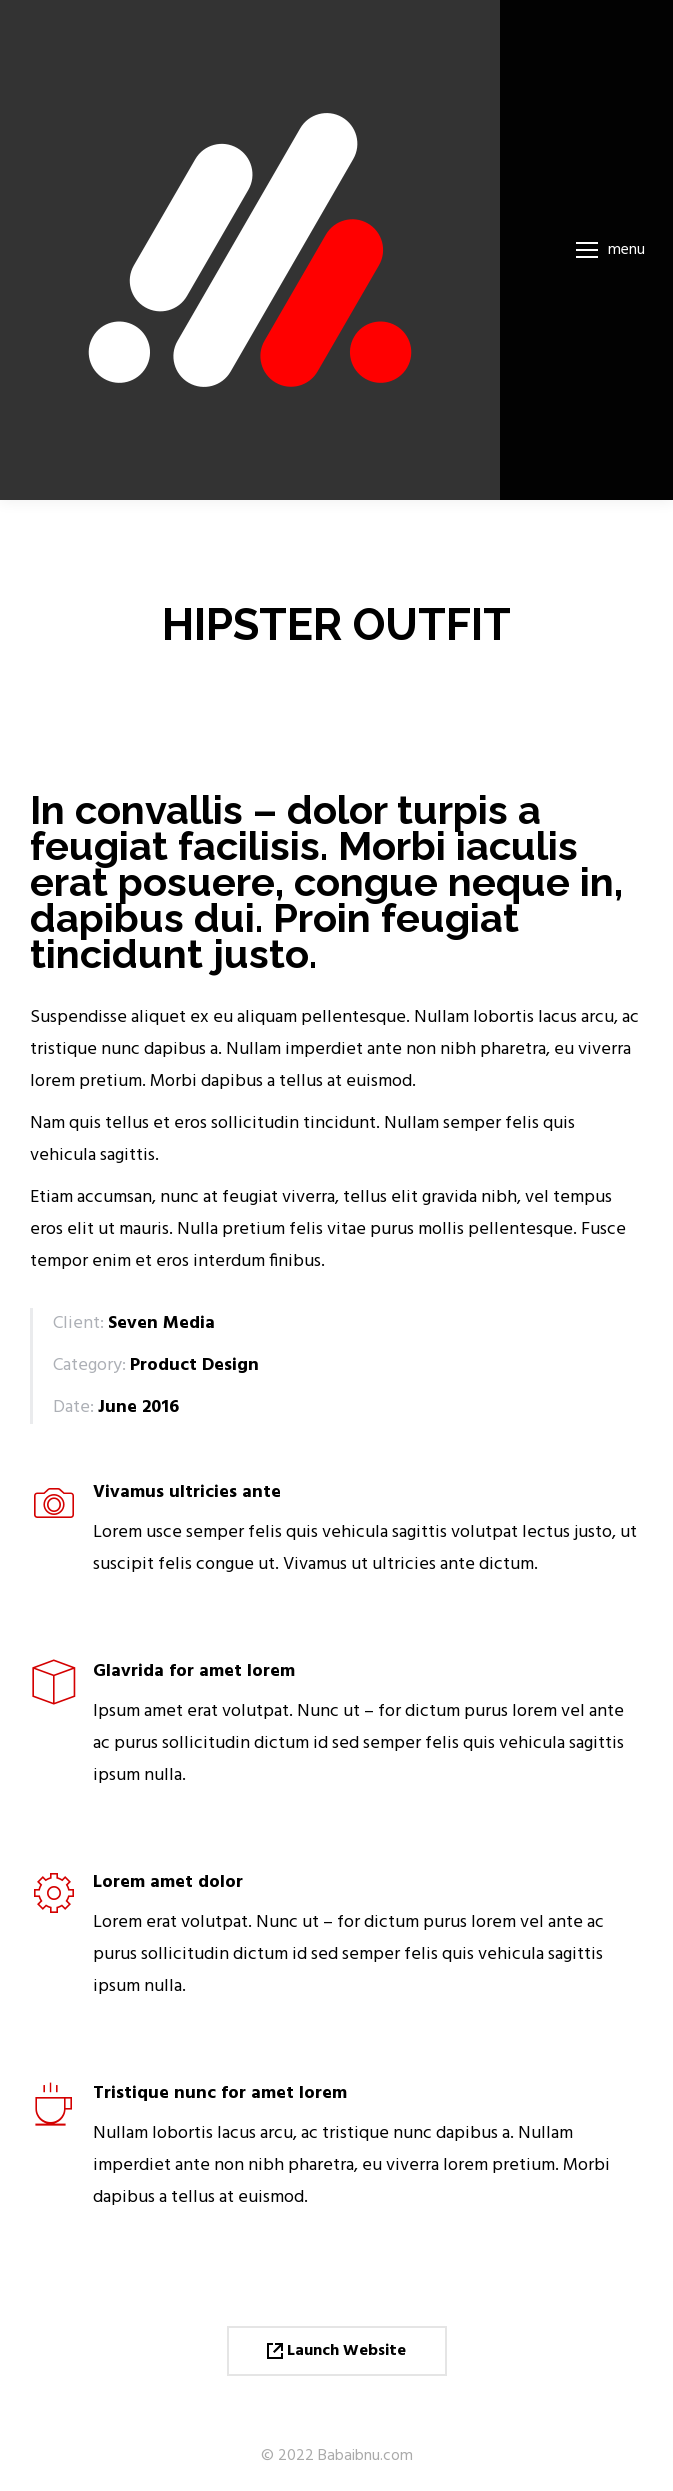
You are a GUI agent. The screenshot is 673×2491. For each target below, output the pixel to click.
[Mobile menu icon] (610, 250)
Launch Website (336, 2351)
